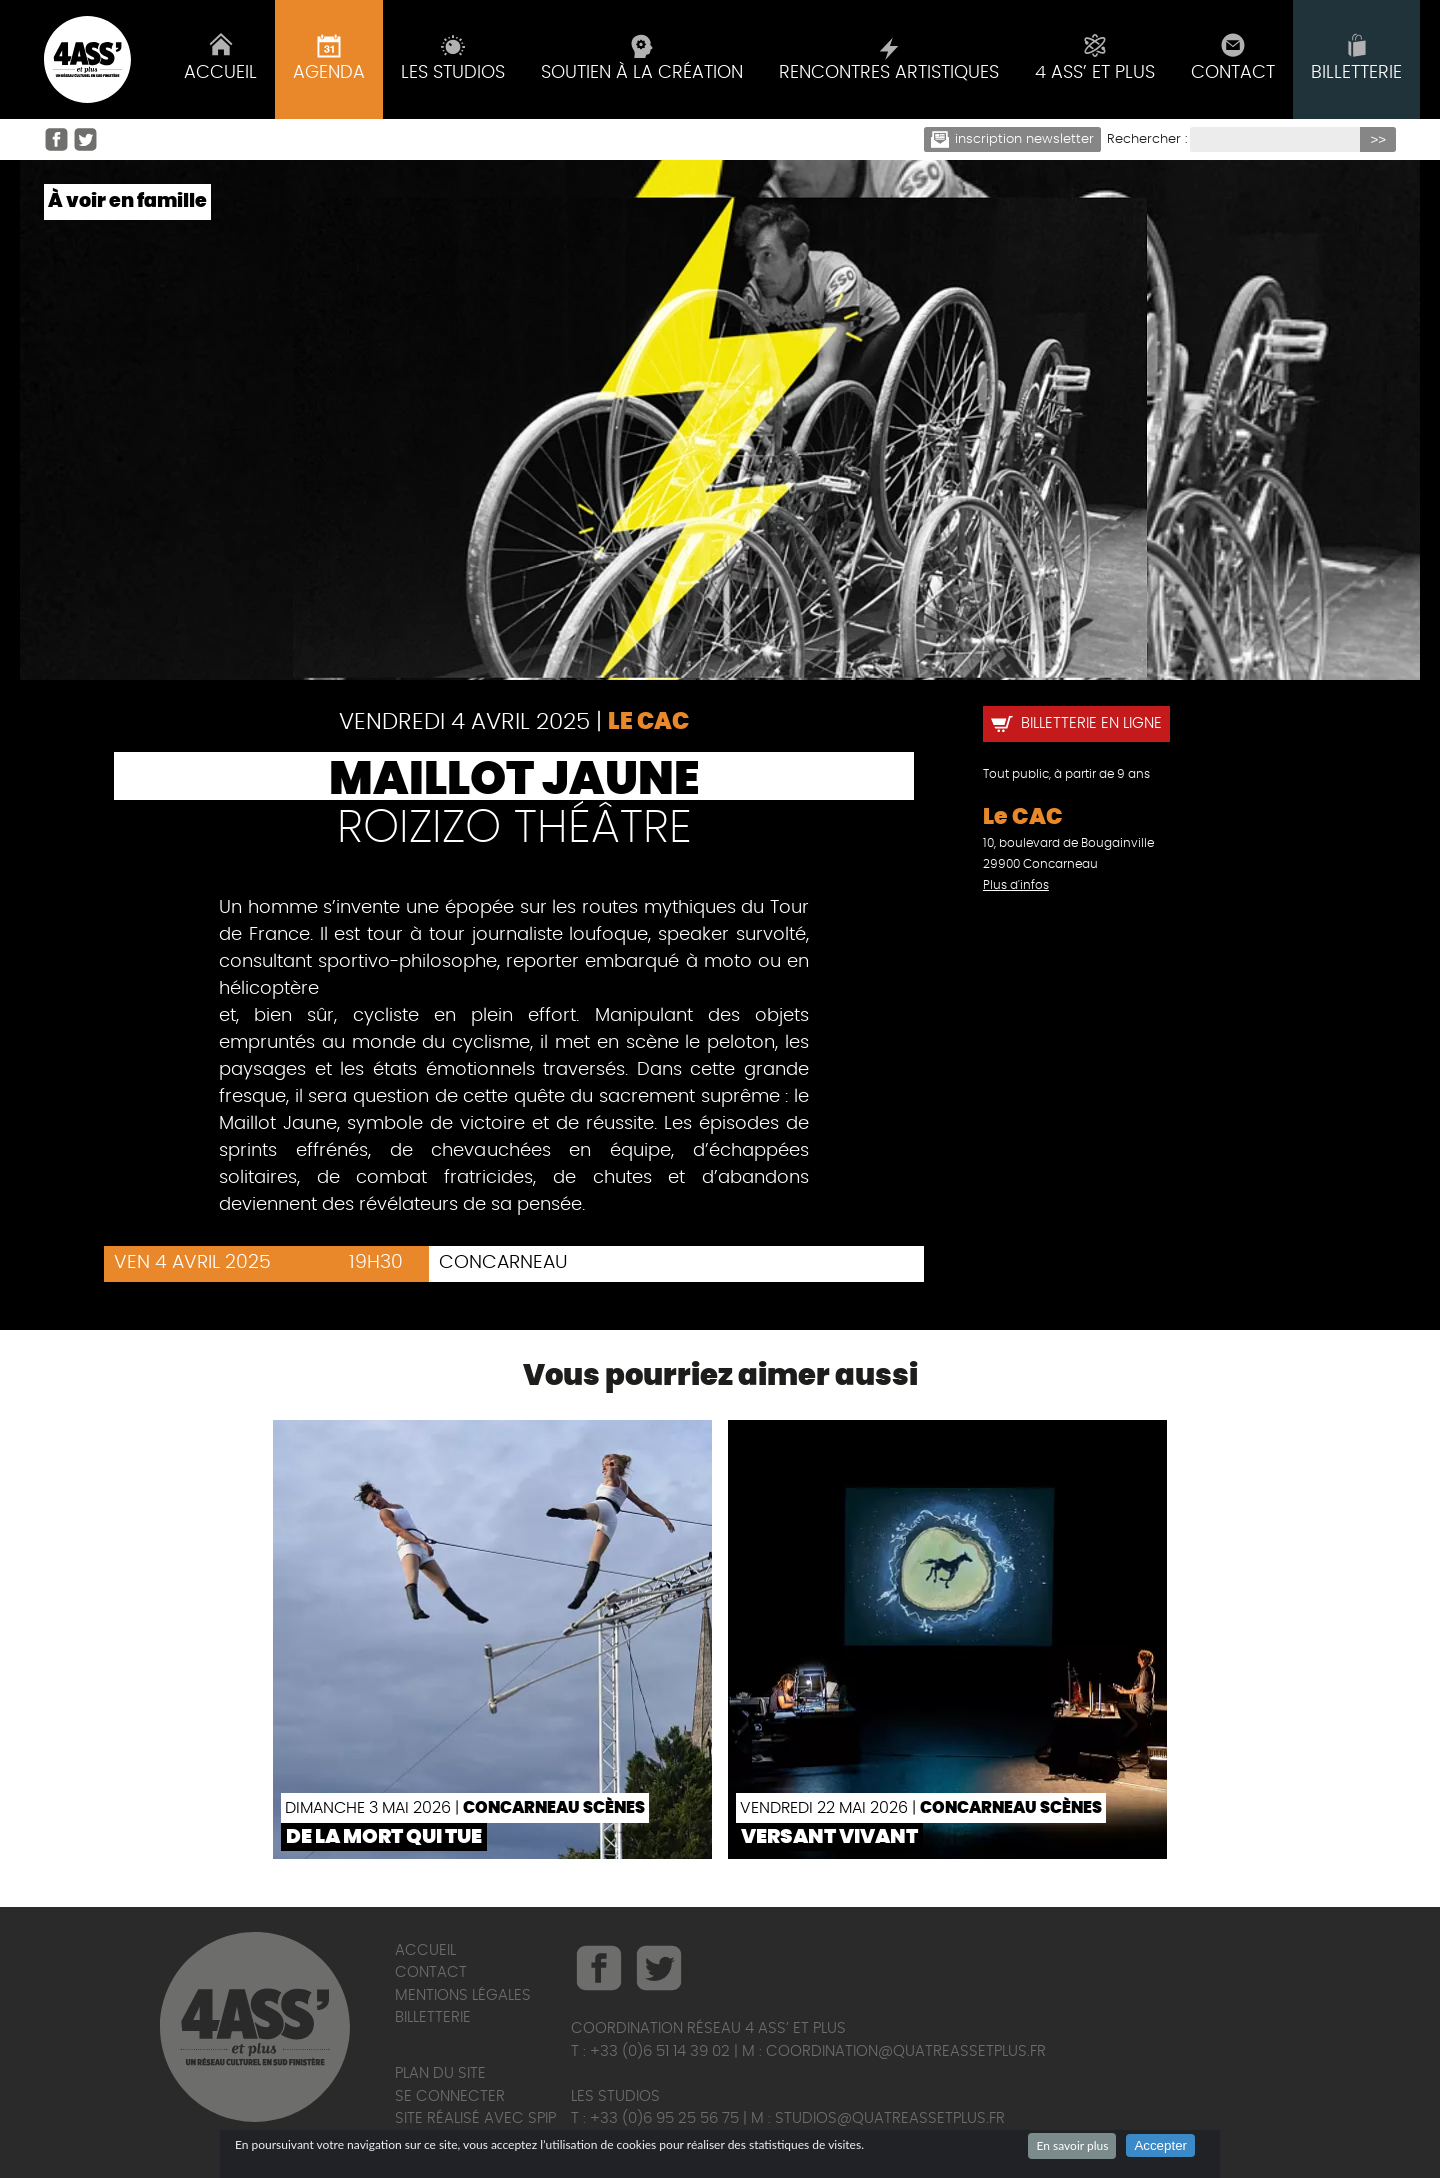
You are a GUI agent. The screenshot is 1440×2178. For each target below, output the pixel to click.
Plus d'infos (1016, 885)
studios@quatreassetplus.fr (890, 2118)
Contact (431, 1972)
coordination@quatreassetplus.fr (906, 2051)
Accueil (425, 1950)
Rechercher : (1147, 139)
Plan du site (440, 2073)
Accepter (1160, 2145)
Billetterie (433, 2017)
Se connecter (450, 2096)
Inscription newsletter (1013, 139)
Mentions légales (463, 1995)
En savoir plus (1072, 2145)
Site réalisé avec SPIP (475, 2118)
